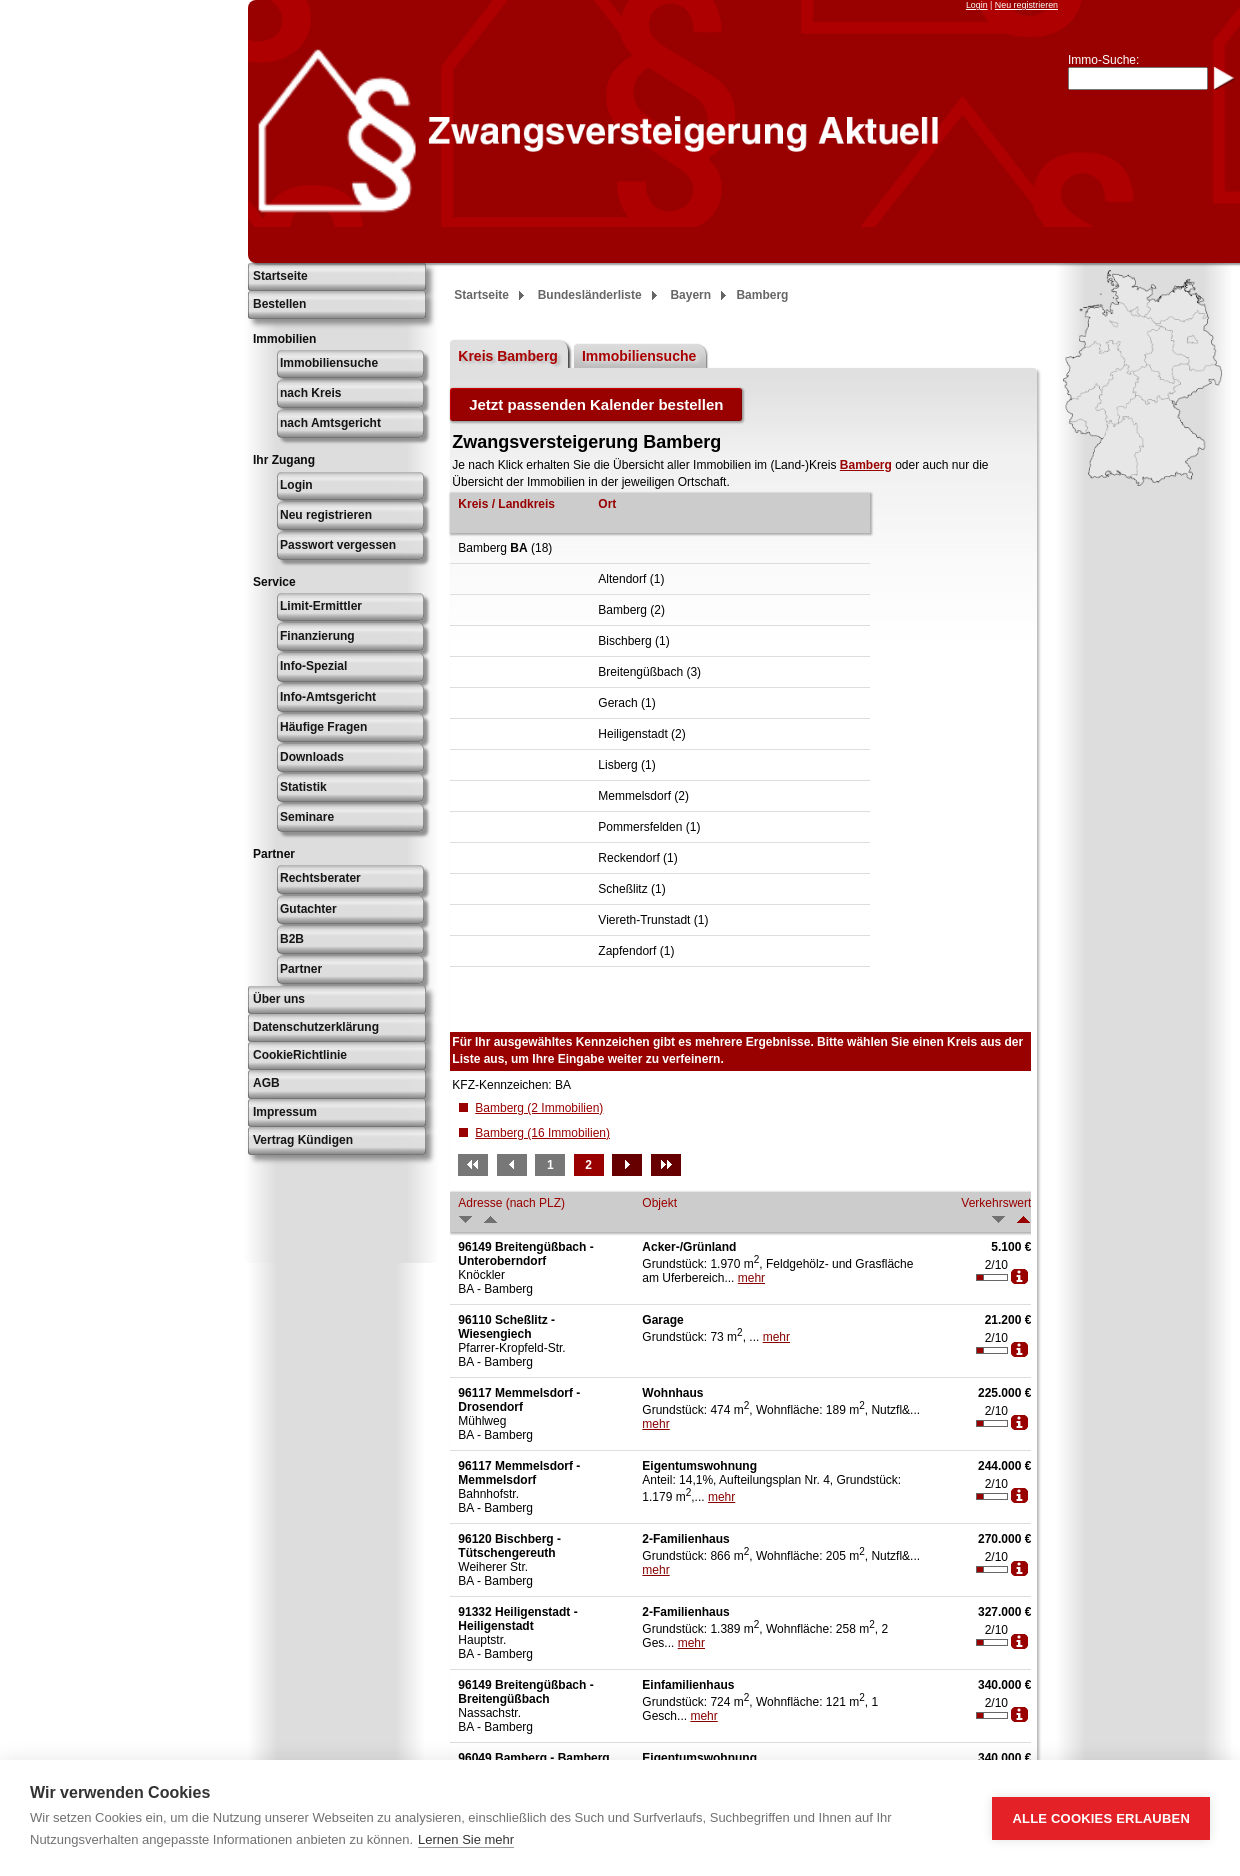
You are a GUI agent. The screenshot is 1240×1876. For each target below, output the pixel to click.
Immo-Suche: (1103, 60)
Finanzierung (317, 636)
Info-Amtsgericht (328, 697)
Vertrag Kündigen (303, 1140)
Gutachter (308, 909)
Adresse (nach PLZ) (511, 1203)
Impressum (285, 1112)
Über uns (279, 999)
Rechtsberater (320, 878)
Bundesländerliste (590, 295)
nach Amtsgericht (330, 423)
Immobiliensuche (329, 363)
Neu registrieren (1026, 5)
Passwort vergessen (338, 545)
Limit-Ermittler (321, 606)
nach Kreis (310, 393)
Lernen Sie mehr (466, 1839)
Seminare (307, 817)
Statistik (303, 787)
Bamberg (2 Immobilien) (539, 1108)
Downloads (312, 757)
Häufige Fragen (323, 727)
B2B (292, 939)
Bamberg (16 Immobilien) (542, 1133)
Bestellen (279, 304)
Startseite (280, 276)
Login (977, 5)
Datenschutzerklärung (316, 1027)
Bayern (690, 295)
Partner (301, 969)
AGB (266, 1083)
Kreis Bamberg (508, 356)
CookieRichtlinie (300, 1055)
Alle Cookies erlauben (1101, 1818)
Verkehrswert (996, 1203)
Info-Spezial (313, 666)
